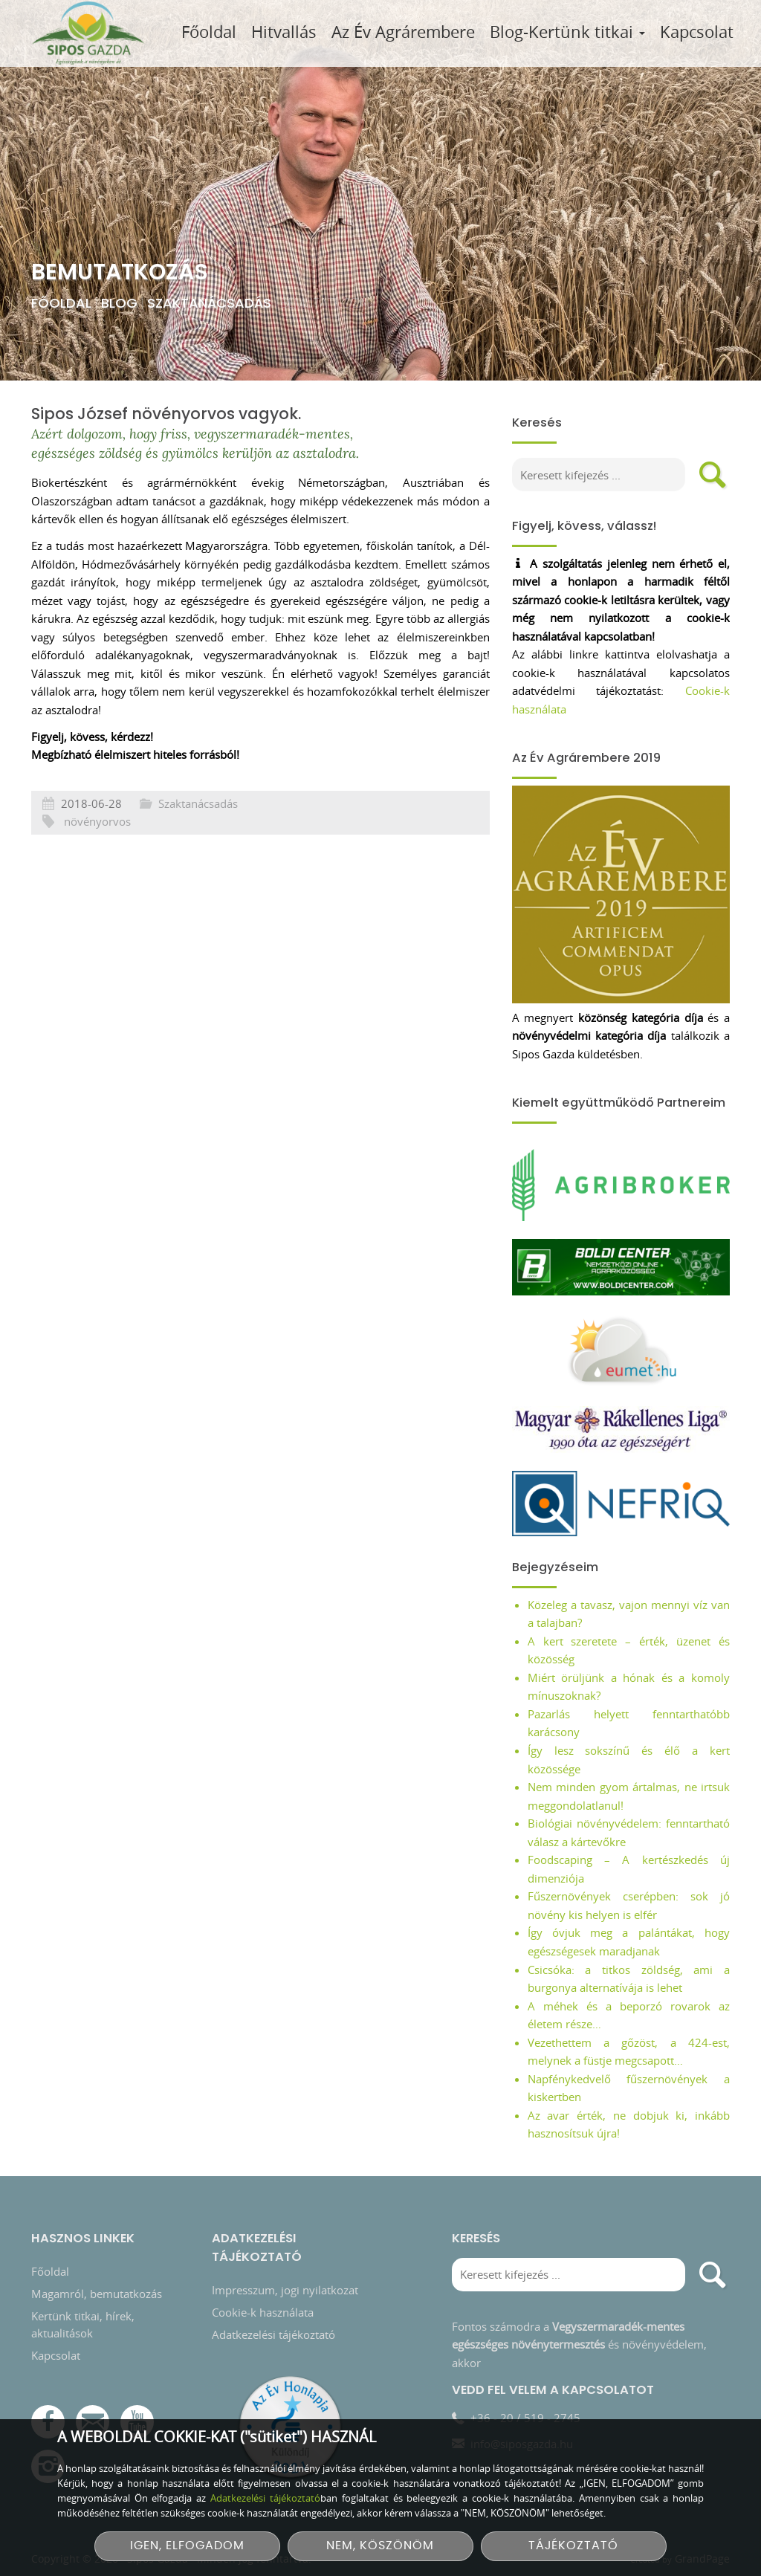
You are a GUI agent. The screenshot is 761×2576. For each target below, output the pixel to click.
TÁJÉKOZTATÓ (573, 2545)
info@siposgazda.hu (521, 2393)
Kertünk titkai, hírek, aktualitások (83, 2273)
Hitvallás (284, 31)
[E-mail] (92, 2371)
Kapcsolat (697, 31)
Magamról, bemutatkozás (96, 2242)
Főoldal (208, 31)
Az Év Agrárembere (403, 31)
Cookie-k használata (263, 2260)
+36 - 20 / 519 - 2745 (525, 2366)
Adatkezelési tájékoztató (273, 2283)
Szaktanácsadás (209, 303)
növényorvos (97, 887)
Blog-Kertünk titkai (567, 31)
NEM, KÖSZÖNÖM (380, 2545)
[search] (713, 474)
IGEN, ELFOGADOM (187, 2545)
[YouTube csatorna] (137, 2371)
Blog (119, 303)
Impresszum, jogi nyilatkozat (285, 2238)
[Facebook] (48, 2371)
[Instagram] (48, 2416)
